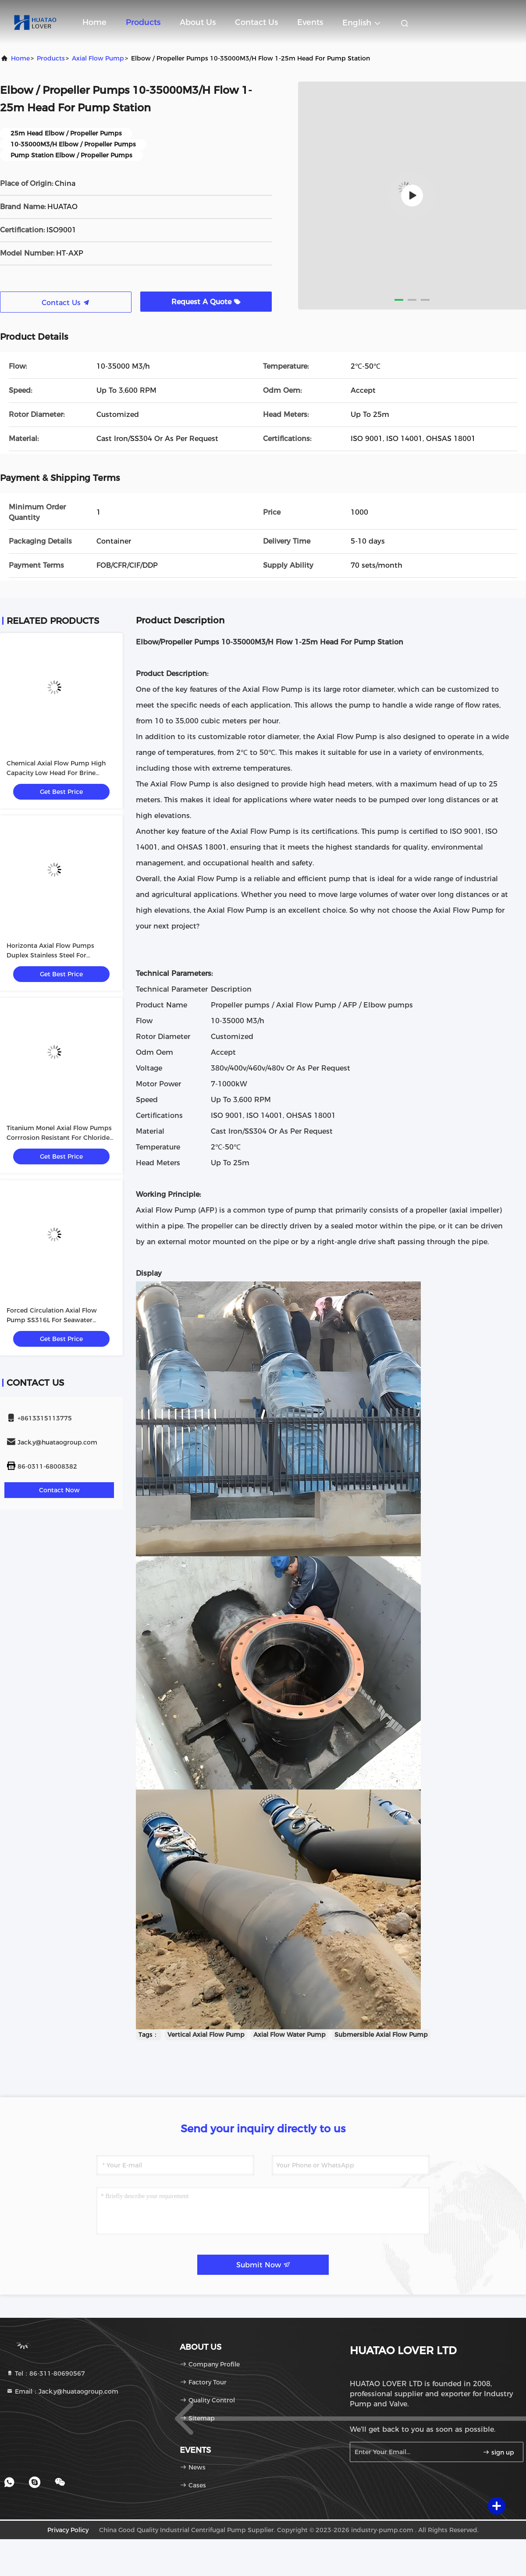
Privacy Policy (68, 2530)
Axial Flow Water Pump (289, 2035)
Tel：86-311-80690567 (45, 2373)
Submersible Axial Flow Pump (381, 2035)
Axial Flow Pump (98, 58)
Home (94, 22)
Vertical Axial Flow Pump (206, 2035)
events (310, 22)
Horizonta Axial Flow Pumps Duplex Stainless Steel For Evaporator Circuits (50, 955)
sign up (498, 2452)
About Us (198, 22)
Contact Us (256, 22)
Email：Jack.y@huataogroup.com (62, 2391)
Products (143, 22)
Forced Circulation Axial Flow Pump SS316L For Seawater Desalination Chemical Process (54, 1320)
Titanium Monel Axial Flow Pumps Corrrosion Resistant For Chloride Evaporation (59, 1137)
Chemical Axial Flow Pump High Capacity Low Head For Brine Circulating (56, 772)
